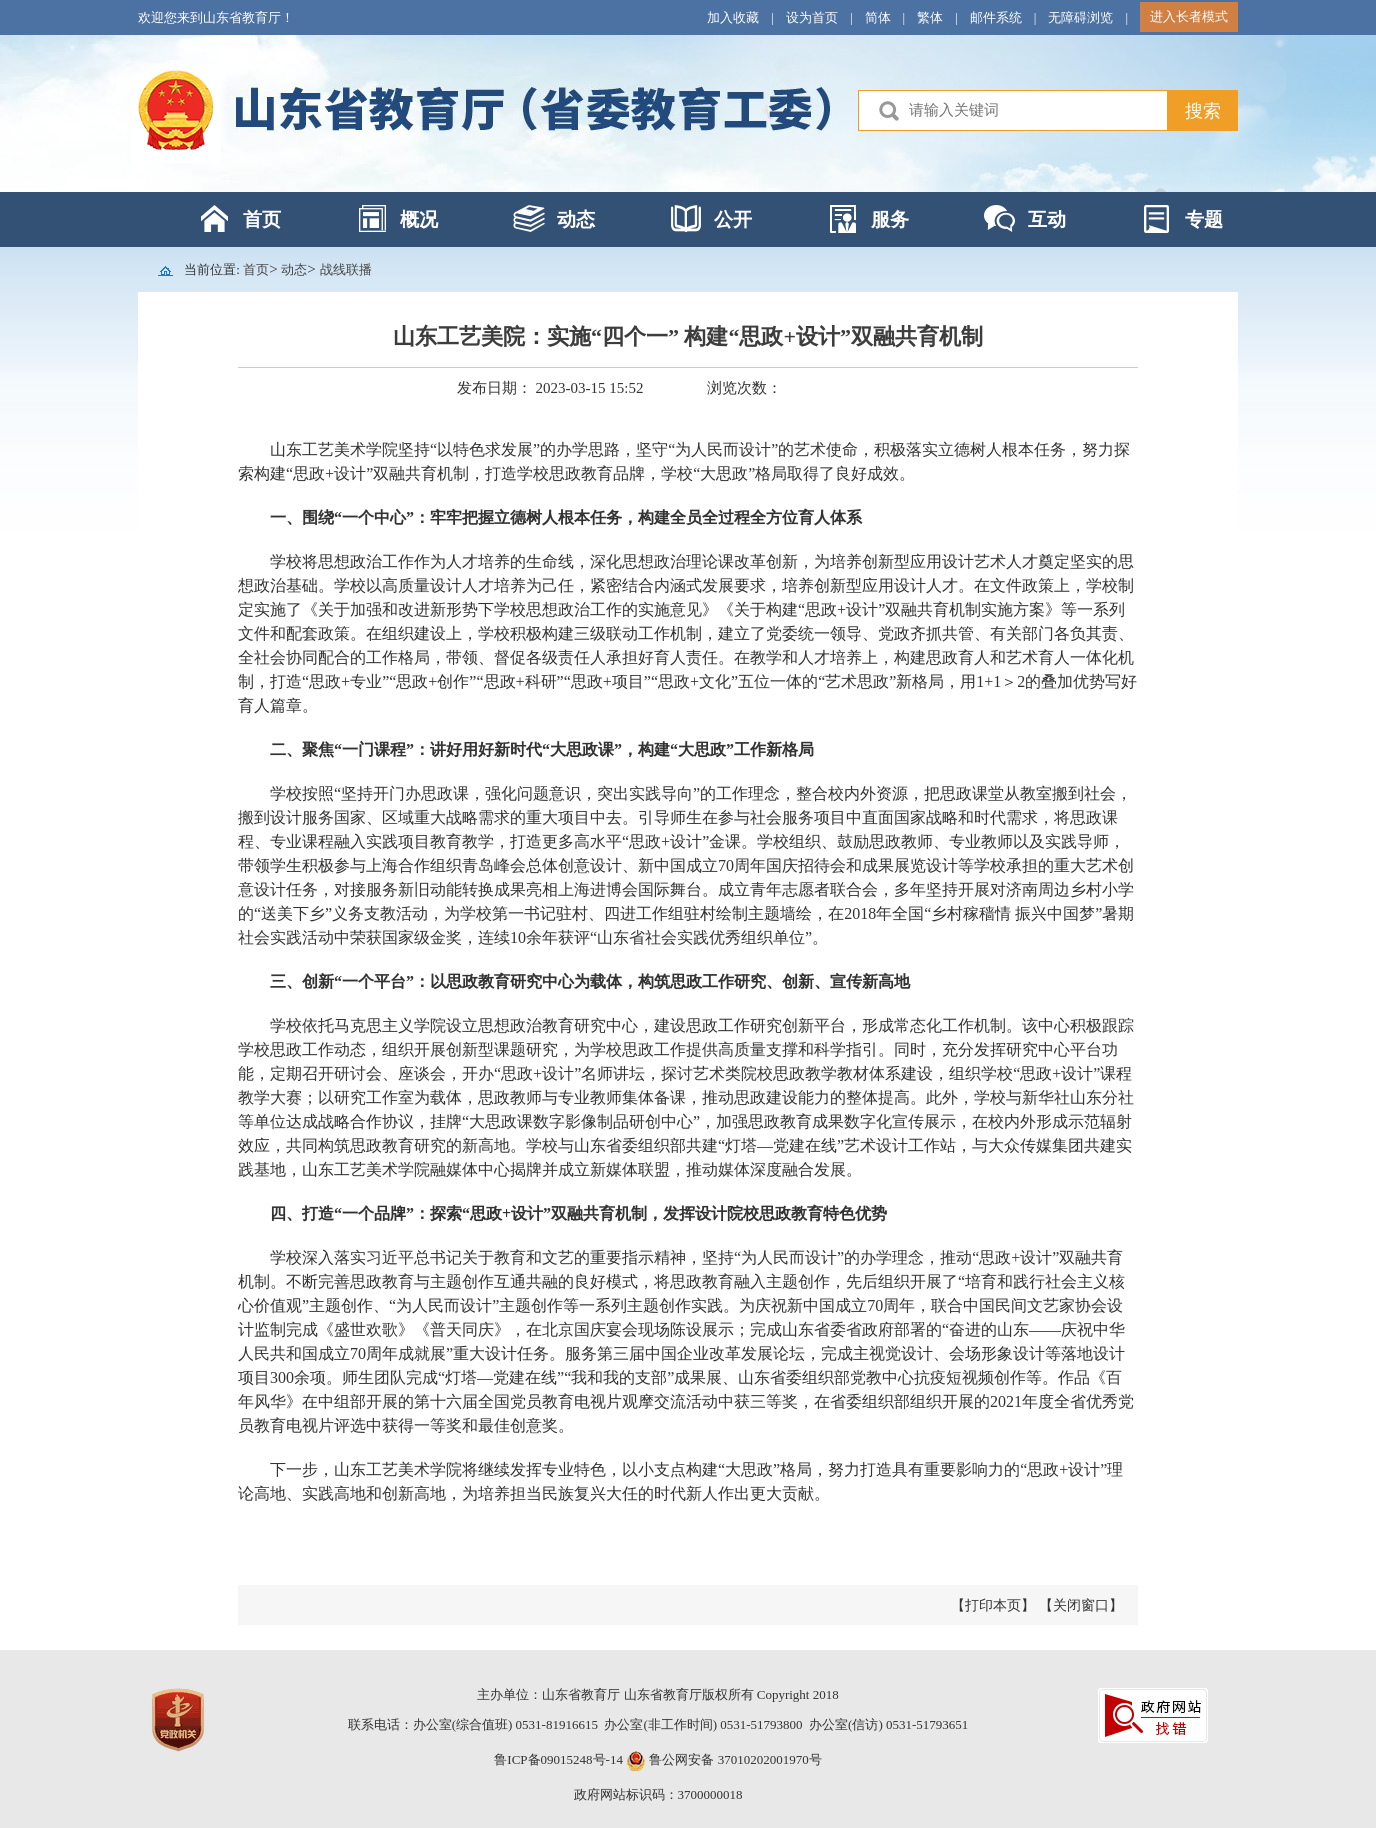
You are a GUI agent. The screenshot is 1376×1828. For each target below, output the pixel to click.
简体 (878, 17)
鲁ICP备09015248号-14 (558, 1759)
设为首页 (812, 17)
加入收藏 (733, 17)
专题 (1204, 219)
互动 (1047, 219)
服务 (890, 219)
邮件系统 (996, 17)
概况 (419, 219)
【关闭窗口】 (1081, 1605)
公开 (733, 219)
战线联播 (346, 269)
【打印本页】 (993, 1605)
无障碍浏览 (1080, 17)
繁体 (930, 17)
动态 (576, 219)
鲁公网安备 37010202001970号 (734, 1759)
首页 (262, 219)
